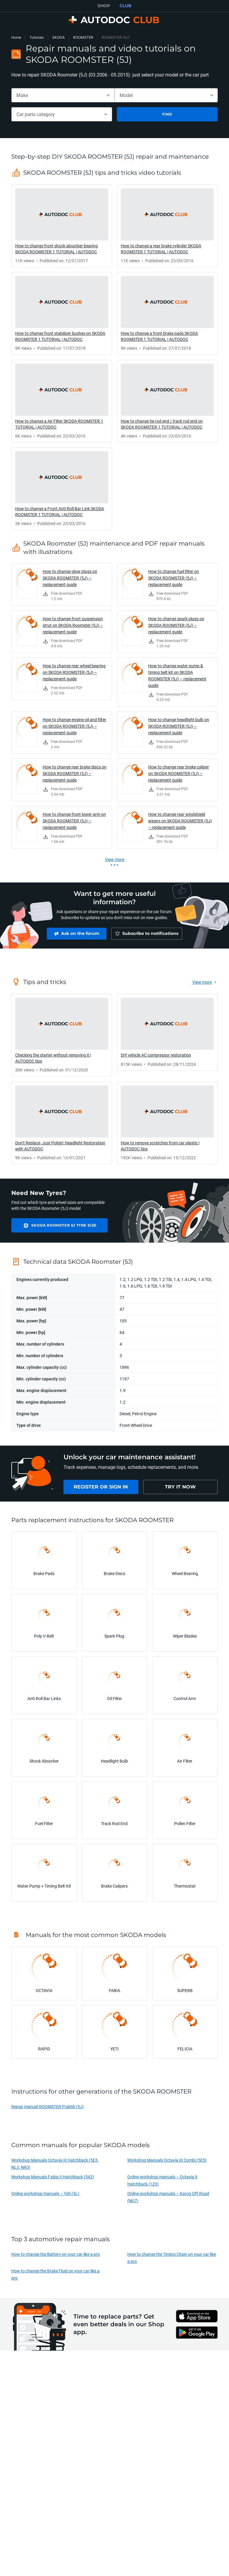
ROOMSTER (83, 37)
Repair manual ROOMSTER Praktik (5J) (47, 2109)
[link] (61, 226)
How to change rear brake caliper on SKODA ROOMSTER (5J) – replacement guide (178, 773)
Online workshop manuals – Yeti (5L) (45, 2196)
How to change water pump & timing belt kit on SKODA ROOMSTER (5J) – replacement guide (177, 675)
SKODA (58, 37)
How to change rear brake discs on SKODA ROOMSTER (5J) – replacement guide (74, 773)
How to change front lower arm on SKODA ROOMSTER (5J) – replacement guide (74, 820)
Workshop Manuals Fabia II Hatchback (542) (52, 2180)
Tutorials (37, 37)
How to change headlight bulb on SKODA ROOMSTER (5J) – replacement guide (178, 726)
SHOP (104, 5)
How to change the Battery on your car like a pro (55, 2257)
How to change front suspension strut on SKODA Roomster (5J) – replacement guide (73, 625)
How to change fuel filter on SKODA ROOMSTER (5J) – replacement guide (173, 577)
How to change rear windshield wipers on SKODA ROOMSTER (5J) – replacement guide (180, 820)
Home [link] (16, 37)
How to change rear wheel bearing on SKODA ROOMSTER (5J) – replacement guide (74, 672)
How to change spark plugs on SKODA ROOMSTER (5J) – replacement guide (176, 625)
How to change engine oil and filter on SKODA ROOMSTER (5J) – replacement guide (74, 726)
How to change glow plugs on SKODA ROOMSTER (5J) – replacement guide (70, 577)
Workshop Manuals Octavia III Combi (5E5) (167, 2163)
